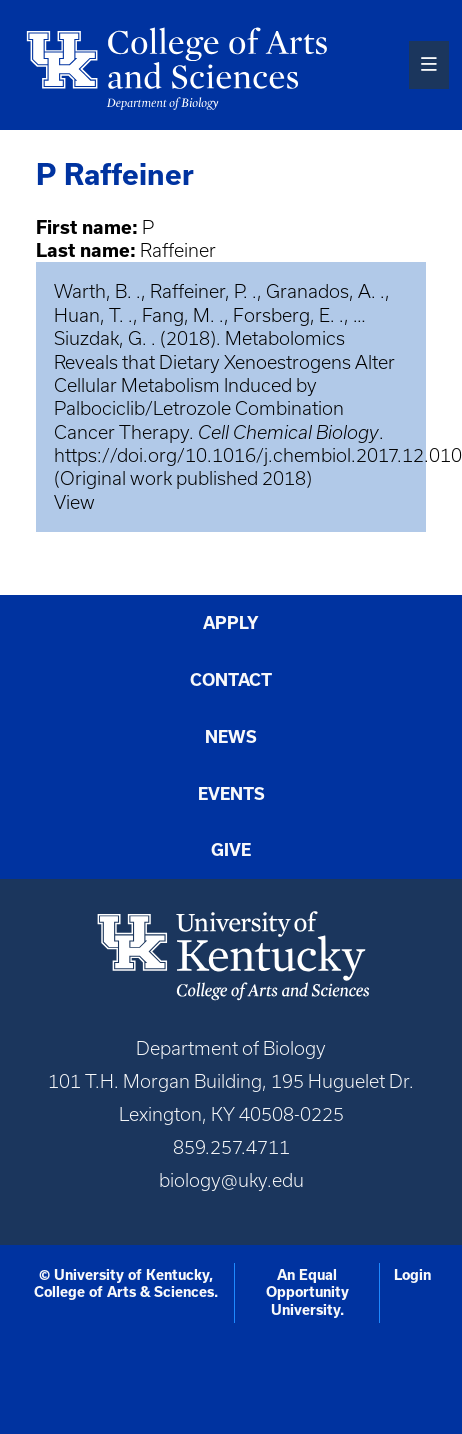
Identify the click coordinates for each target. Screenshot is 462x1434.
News (231, 737)
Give (231, 850)
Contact (231, 680)
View (74, 502)
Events (231, 794)
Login (412, 1275)
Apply (231, 623)
